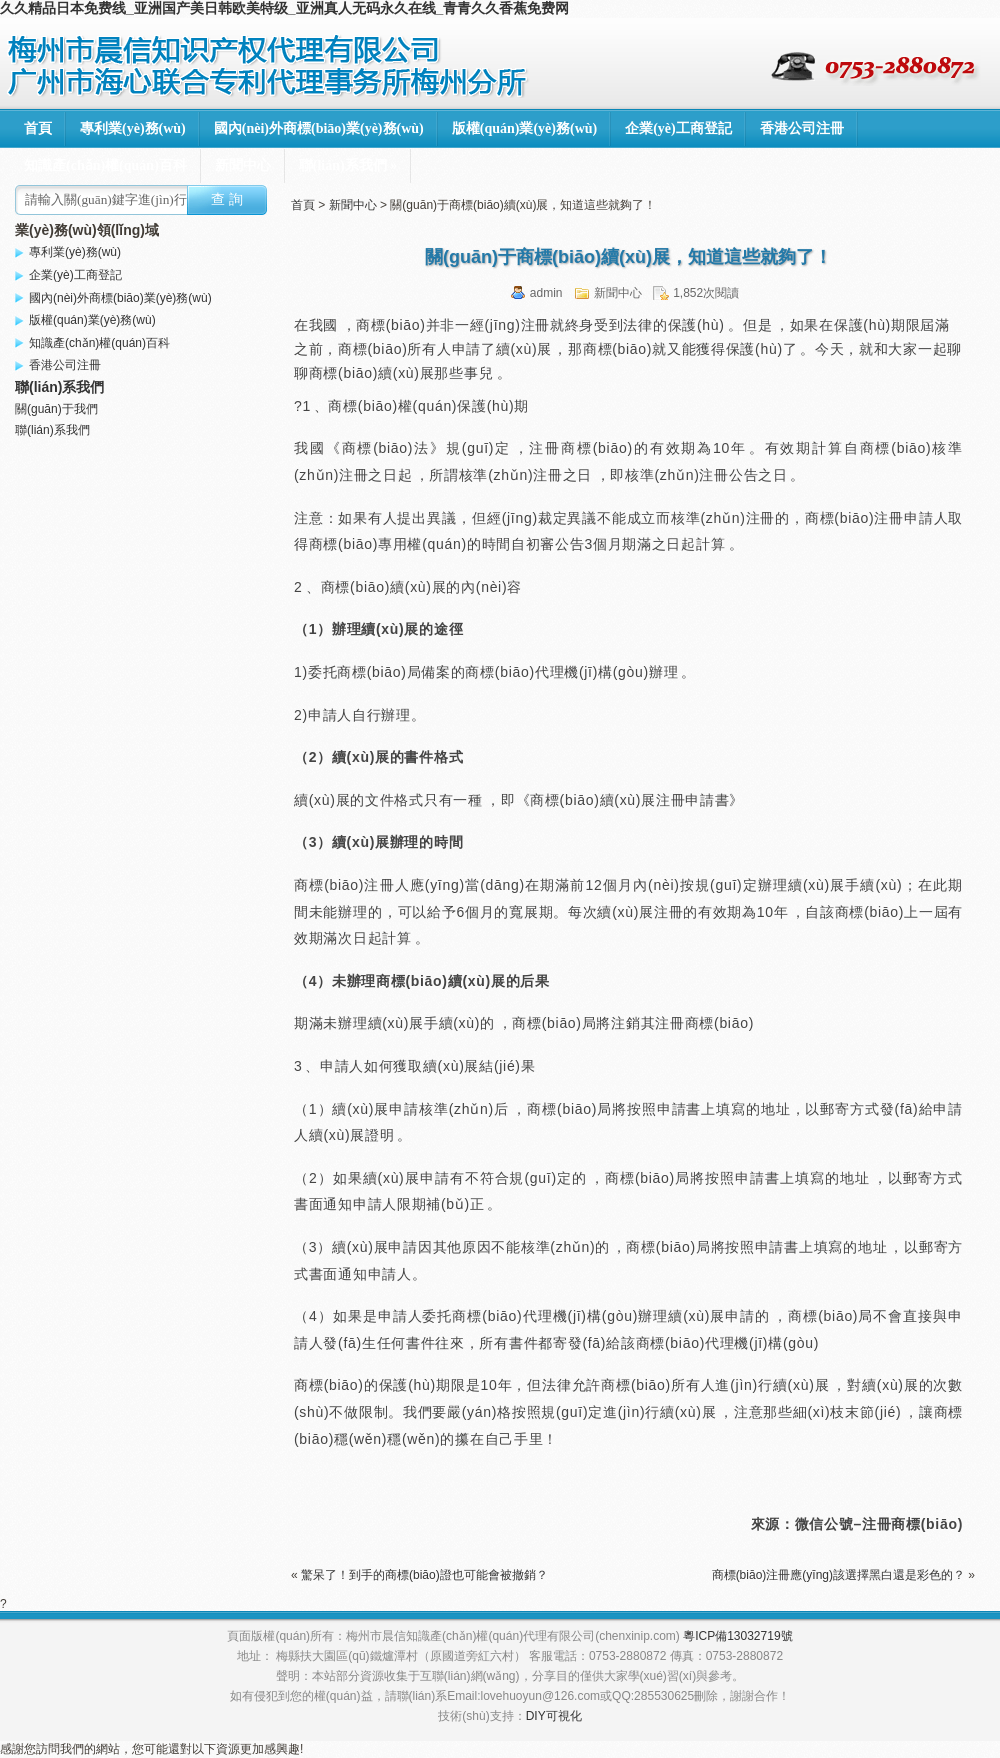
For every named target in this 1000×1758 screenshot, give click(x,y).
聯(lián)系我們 (348, 165)
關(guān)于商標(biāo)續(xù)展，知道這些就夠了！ (628, 257)
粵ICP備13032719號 (737, 1636)
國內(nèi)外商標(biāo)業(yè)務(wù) (319, 128)
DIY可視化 (554, 1716)
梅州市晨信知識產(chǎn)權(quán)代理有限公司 (270, 64)
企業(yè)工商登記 (678, 128)
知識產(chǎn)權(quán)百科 (105, 165)
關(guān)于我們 (56, 409)
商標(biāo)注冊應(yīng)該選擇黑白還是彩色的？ (838, 1575)
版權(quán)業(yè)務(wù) (524, 128)
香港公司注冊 (802, 128)
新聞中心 (243, 165)
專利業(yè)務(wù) (133, 128)
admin (546, 293)
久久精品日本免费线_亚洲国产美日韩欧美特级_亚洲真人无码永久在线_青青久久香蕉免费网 (284, 8)
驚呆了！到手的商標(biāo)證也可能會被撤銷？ (424, 1575)
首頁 (38, 128)
